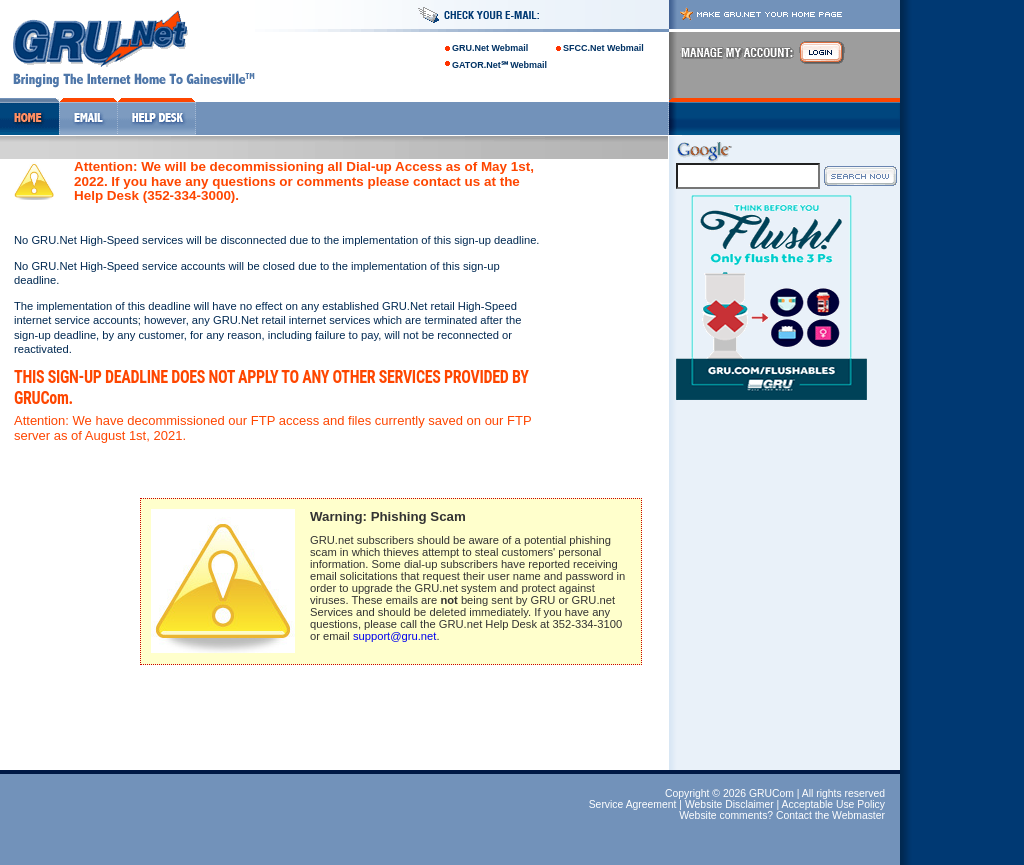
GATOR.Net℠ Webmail (499, 65)
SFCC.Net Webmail (603, 48)
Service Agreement (633, 804)
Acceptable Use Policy (833, 804)
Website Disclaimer (729, 804)
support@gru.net (395, 636)
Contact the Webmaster (830, 815)
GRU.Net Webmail (490, 48)
